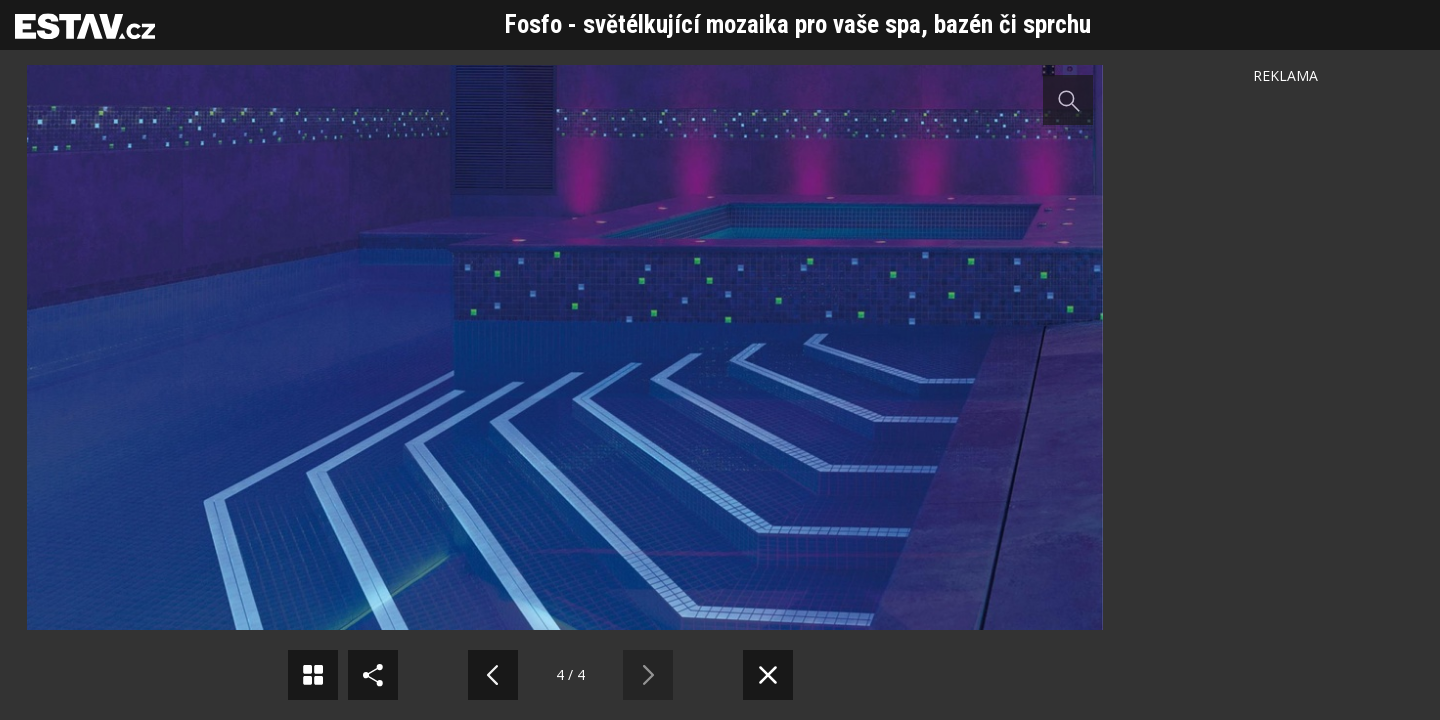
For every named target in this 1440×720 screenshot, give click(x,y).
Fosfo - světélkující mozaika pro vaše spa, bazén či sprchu (798, 24)
